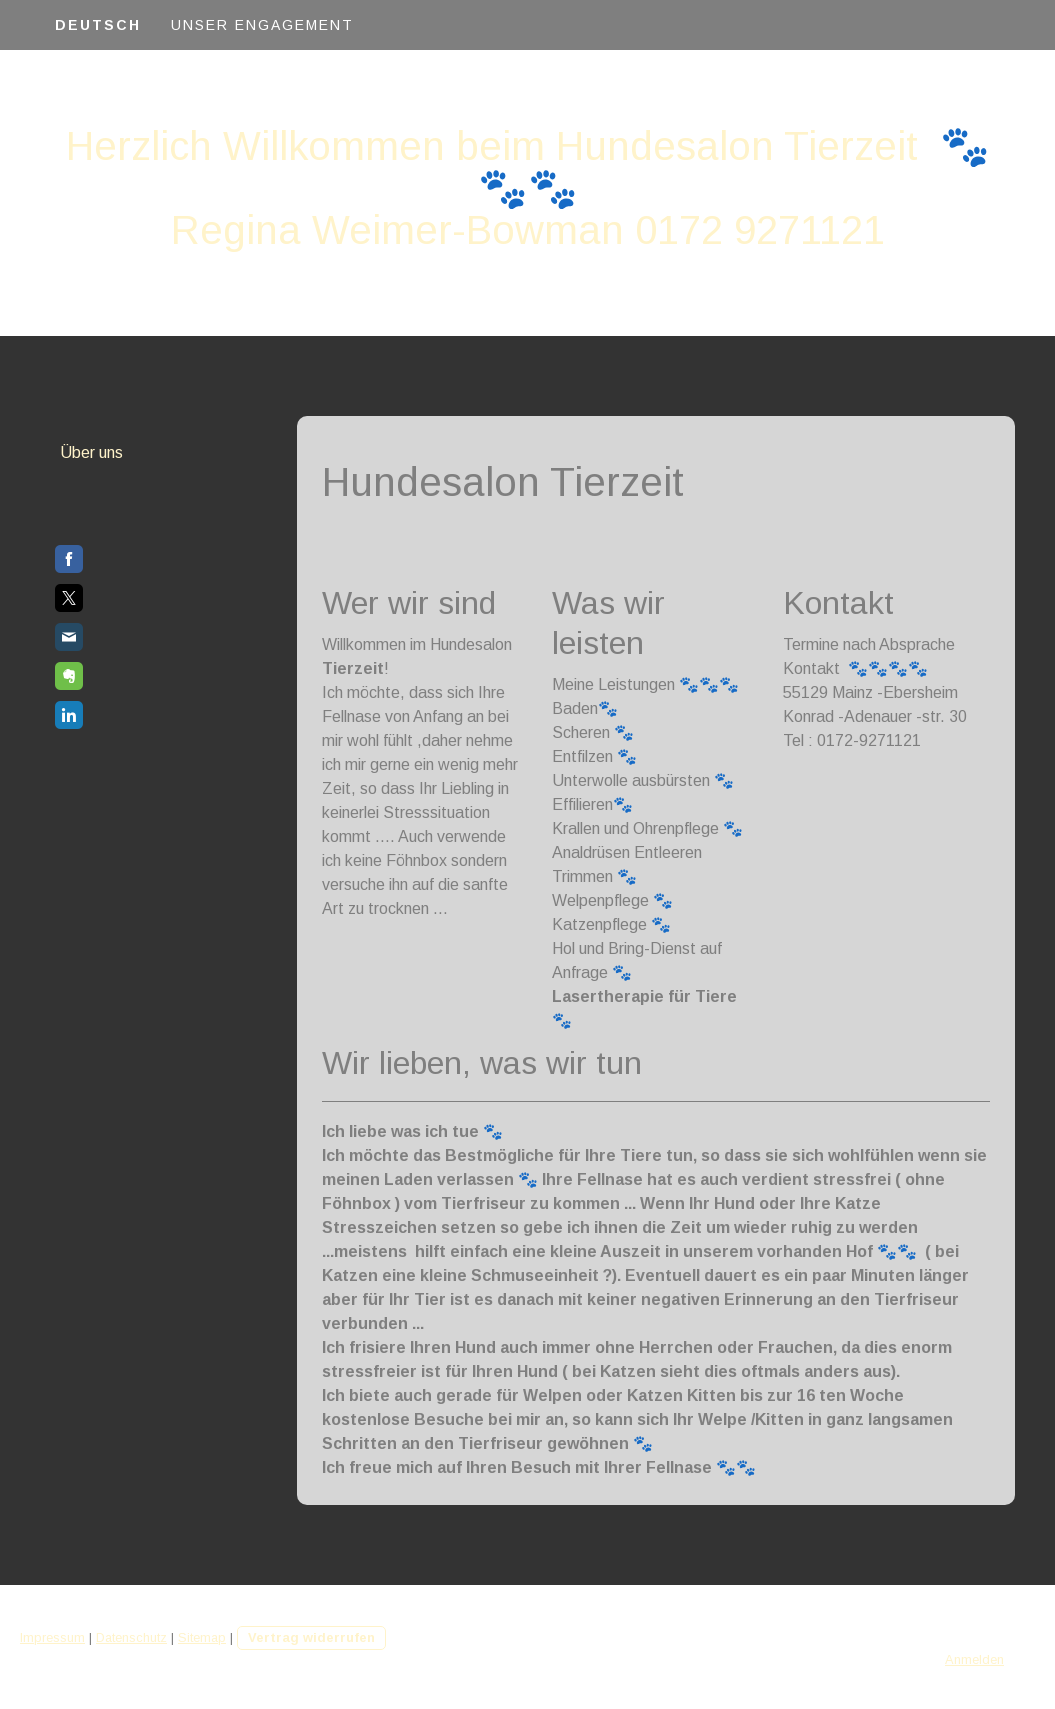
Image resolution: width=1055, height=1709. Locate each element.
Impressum (52, 1637)
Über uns (91, 452)
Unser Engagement (262, 25)
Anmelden (974, 1659)
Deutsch (98, 25)
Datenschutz (131, 1637)
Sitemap (202, 1637)
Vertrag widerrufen (311, 1637)
